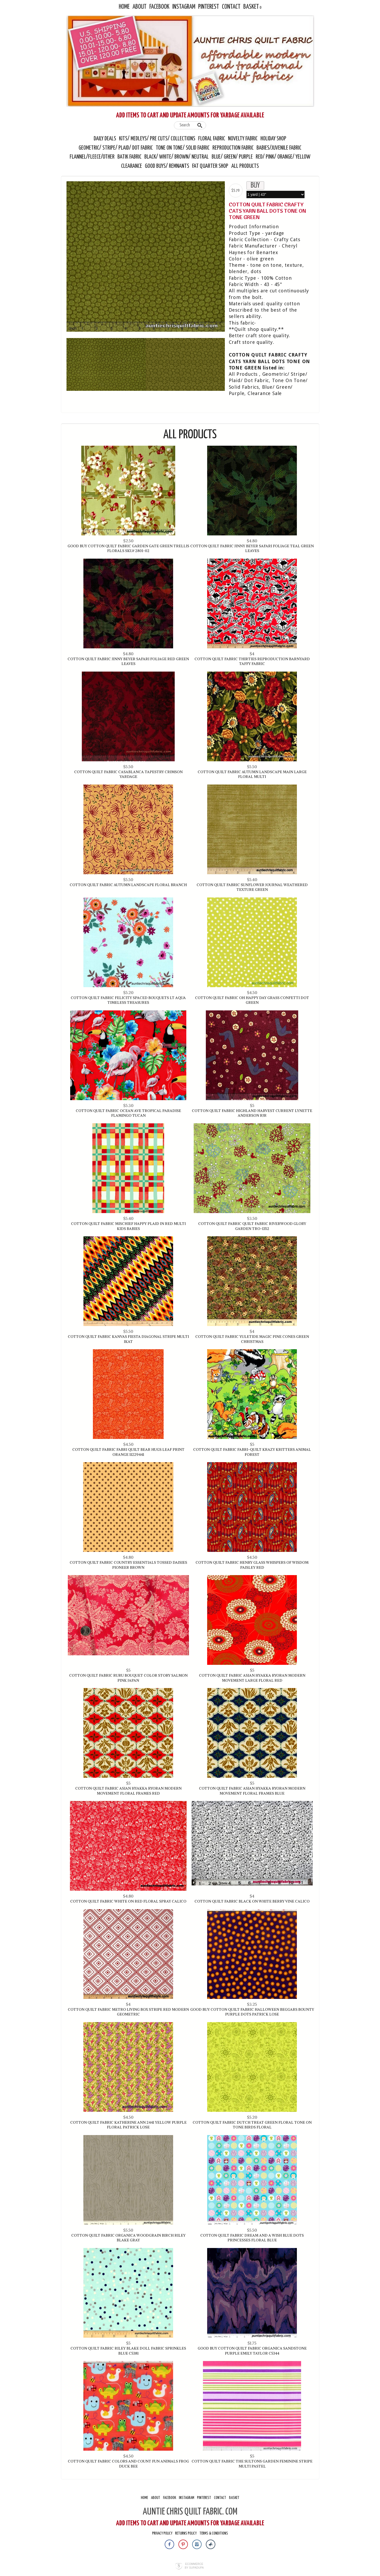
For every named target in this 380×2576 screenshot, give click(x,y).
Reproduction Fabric (233, 148)
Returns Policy (186, 2533)
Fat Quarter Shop (210, 166)
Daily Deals (105, 139)
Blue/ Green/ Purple (232, 157)
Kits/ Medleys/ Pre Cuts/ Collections (157, 139)
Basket (251, 7)
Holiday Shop (273, 139)
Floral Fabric (211, 139)
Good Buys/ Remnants (167, 166)
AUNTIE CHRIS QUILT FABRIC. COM (190, 2511)
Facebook (159, 7)
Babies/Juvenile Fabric (278, 148)
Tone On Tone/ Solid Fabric (183, 148)
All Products (245, 166)
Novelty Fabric (243, 139)
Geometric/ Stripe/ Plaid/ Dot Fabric (116, 148)
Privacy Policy (162, 2533)
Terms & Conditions (214, 2533)
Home (124, 7)
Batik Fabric (129, 157)
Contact (231, 7)
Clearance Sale (265, 393)
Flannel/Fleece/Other (92, 157)
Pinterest (208, 7)
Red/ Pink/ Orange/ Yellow (283, 157)
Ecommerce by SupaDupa (194, 2566)
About (139, 7)
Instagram (183, 7)
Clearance (131, 166)
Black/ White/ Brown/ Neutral (176, 157)
